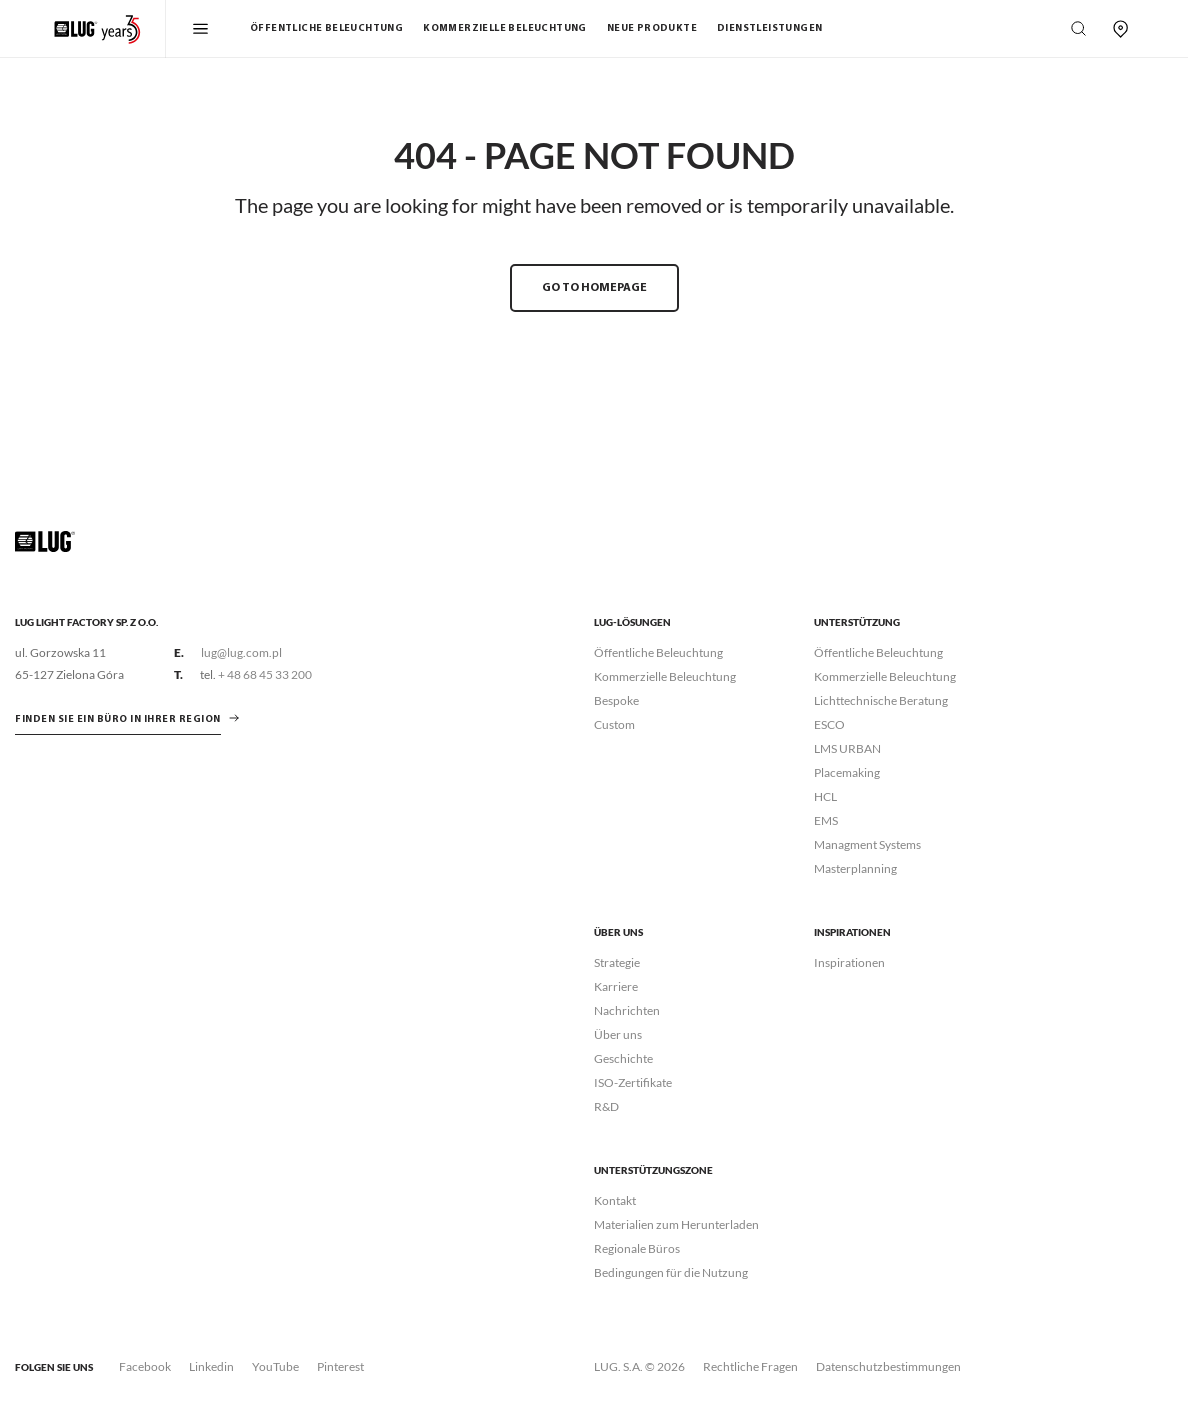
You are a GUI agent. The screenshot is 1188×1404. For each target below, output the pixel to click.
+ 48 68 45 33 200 (265, 674)
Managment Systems (867, 844)
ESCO (829, 724)
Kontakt (615, 1200)
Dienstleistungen (769, 28)
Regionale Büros (637, 1248)
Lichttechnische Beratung (881, 700)
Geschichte (623, 1058)
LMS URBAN (847, 748)
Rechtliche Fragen (750, 1366)
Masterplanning (855, 868)
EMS (826, 820)
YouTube (275, 1366)
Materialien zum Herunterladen (676, 1224)
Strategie (617, 962)
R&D (606, 1106)
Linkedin (211, 1366)
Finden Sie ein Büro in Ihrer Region (118, 719)
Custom (614, 724)
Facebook (145, 1366)
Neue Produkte (652, 28)
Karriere (616, 986)
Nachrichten (627, 1010)
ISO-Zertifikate (633, 1082)
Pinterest (340, 1366)
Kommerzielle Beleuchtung (505, 28)
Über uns (618, 1034)
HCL (825, 796)
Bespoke (616, 700)
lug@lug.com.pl (241, 652)
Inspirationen (849, 962)
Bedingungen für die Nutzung (671, 1272)
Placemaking (847, 772)
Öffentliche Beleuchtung (326, 28)
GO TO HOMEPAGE (594, 288)
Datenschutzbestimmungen (888, 1366)
